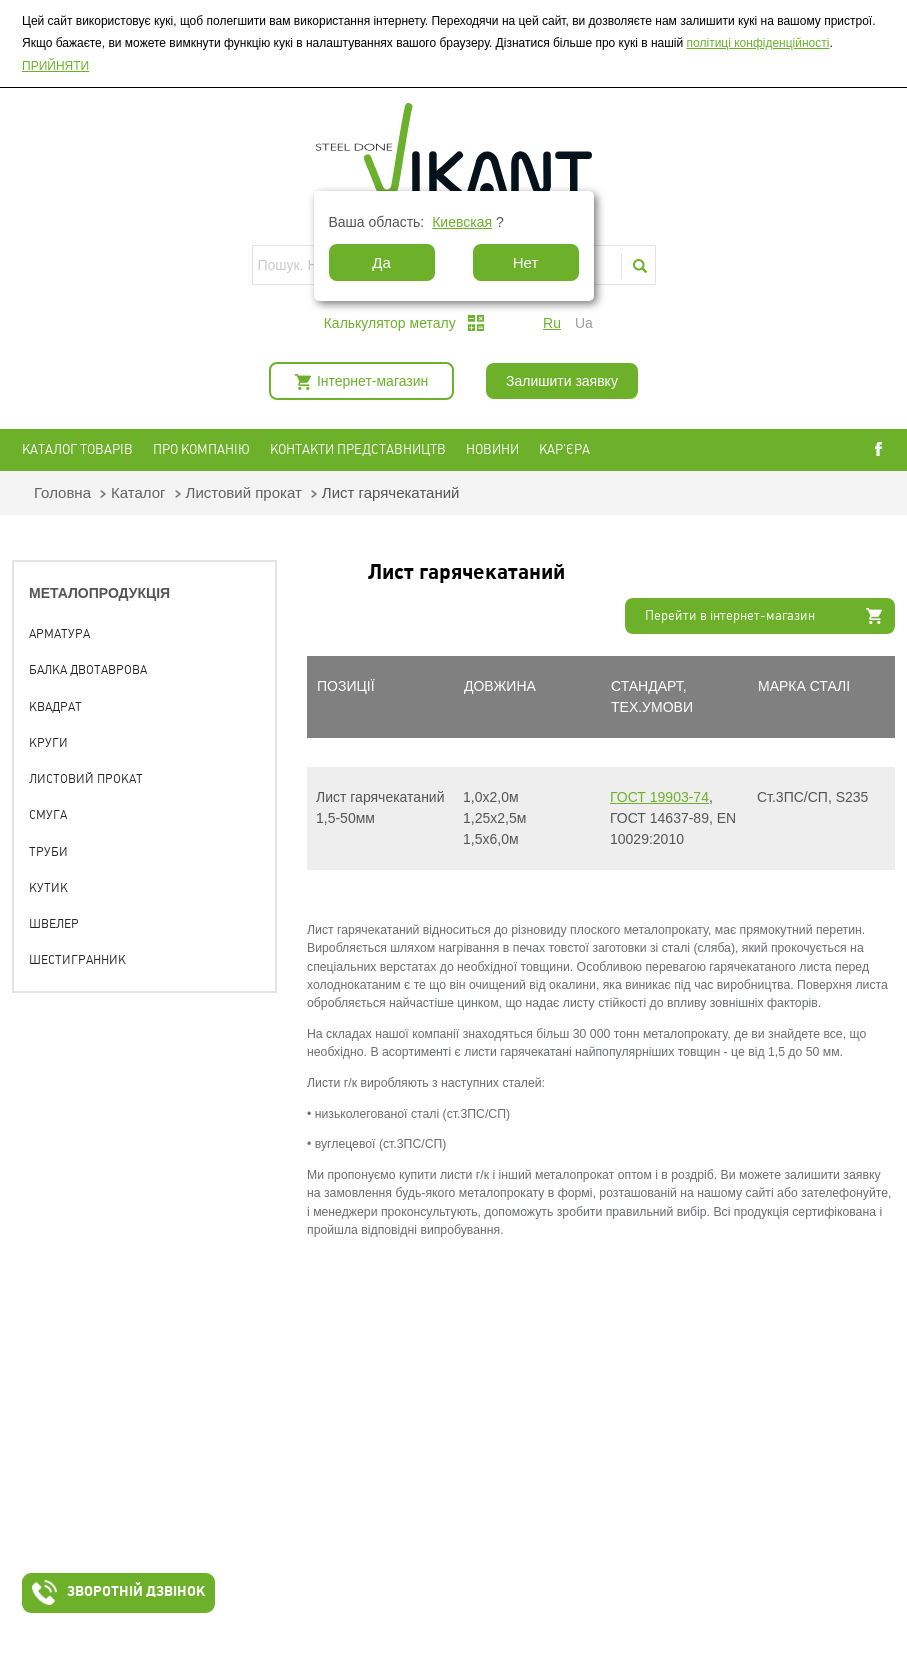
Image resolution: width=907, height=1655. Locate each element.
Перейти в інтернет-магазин (730, 615)
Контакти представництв (358, 449)
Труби (48, 852)
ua (584, 323)
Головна (62, 492)
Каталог (138, 492)
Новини (492, 449)
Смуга (48, 815)
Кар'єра (564, 449)
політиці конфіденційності (758, 43)
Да (381, 262)
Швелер (54, 924)
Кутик (48, 888)
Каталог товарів (77, 449)
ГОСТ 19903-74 (659, 797)
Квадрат (55, 707)
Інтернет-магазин (372, 381)
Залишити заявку (562, 381)
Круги (48, 743)
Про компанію (201, 449)
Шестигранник (77, 960)
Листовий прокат (244, 492)
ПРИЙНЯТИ (55, 66)
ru (552, 323)
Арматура (59, 634)
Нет (526, 262)
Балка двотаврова (88, 670)
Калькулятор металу (390, 323)
